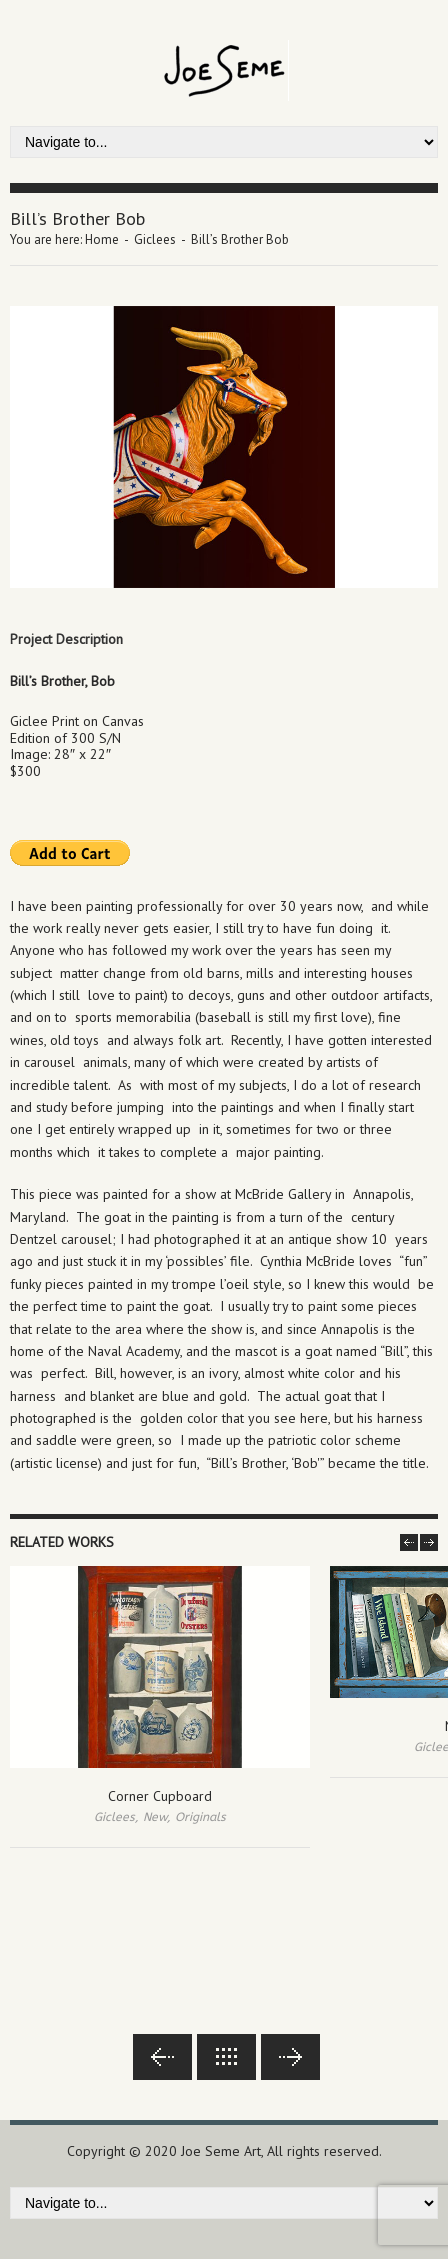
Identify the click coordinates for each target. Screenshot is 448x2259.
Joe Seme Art (221, 2151)
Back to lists (226, 2057)
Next (290, 2057)
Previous (162, 2057)
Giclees (155, 239)
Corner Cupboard (160, 1796)
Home (102, 239)
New (155, 1817)
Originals (200, 1817)
